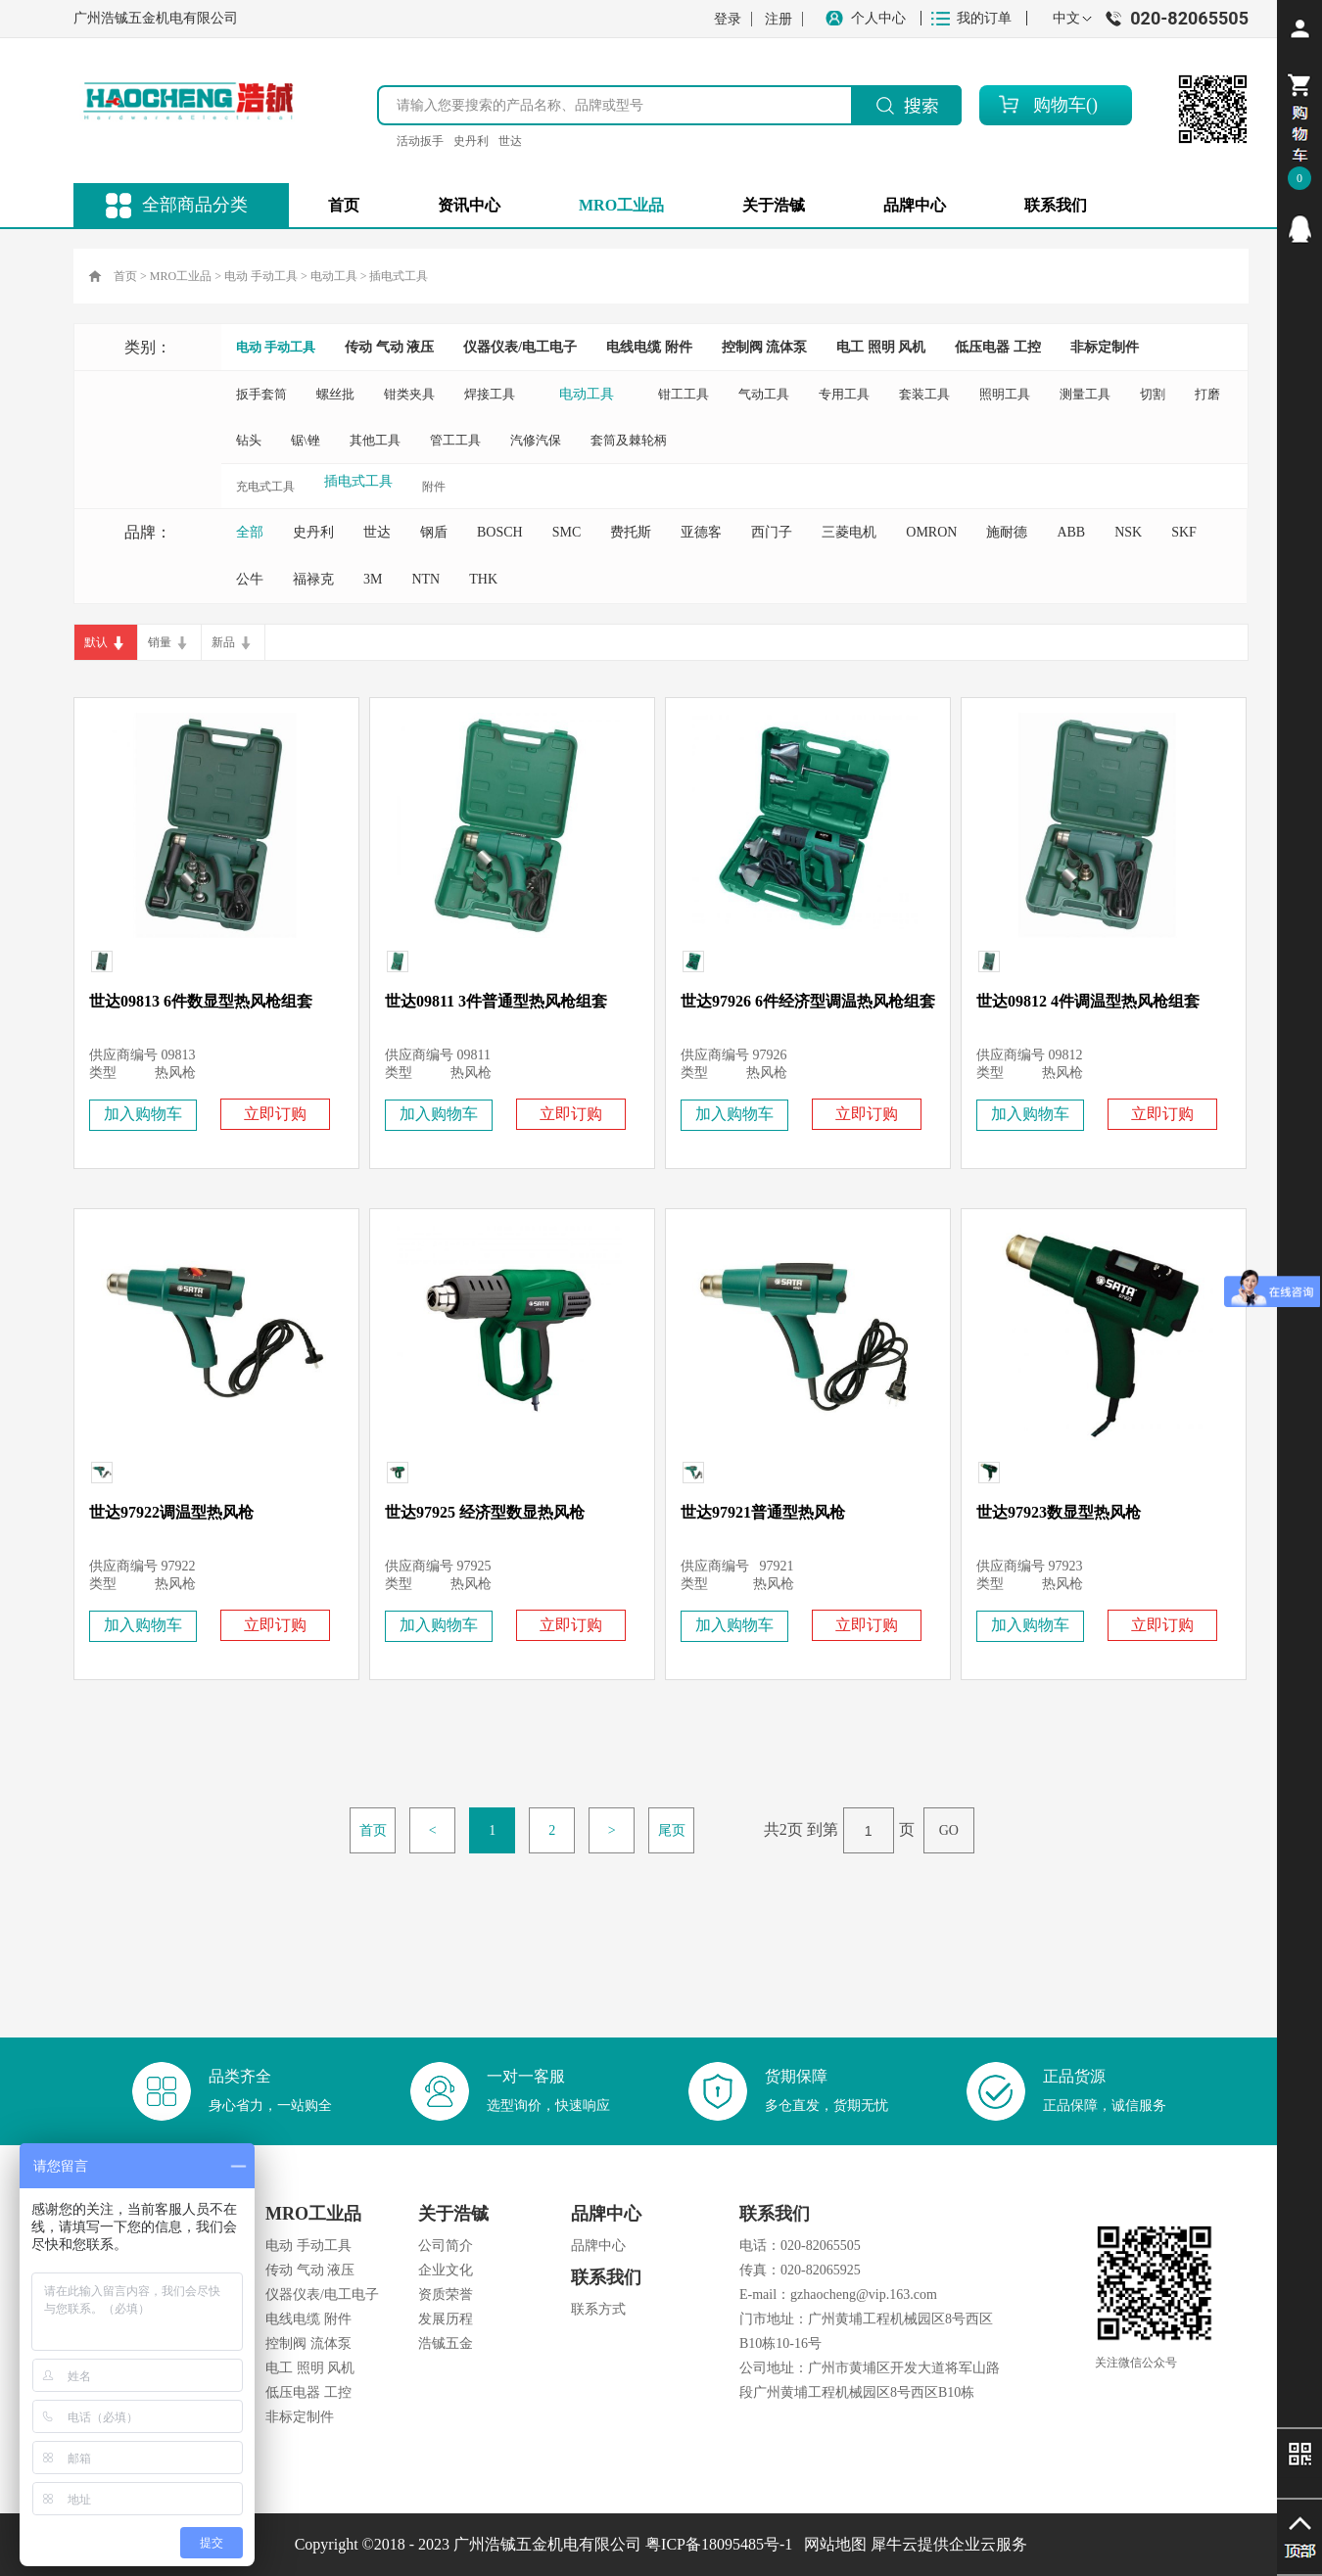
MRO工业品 (181, 276)
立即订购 (275, 1113)
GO (949, 1830)
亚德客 (701, 532)
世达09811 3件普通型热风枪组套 (496, 1001)
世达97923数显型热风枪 (1058, 1512)
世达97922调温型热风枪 (171, 1512)
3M (372, 579)
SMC (567, 532)
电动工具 (333, 276)
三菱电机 (849, 532)
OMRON (931, 532)
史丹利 (471, 141)
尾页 (671, 1830)
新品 (223, 642)
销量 (159, 642)
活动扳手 (420, 141)
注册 (778, 19)
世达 (510, 141)
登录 (727, 19)
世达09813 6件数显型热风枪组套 (200, 1001)
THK (483, 579)
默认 (96, 642)
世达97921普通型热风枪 (763, 1512)
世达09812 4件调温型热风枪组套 (1088, 1001)
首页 (343, 205)
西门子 (771, 532)
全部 (249, 532)
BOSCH (500, 532)
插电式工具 (398, 276)
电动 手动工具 (261, 276)
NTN (425, 579)
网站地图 (831, 2544)
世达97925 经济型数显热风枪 (485, 1512)
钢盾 (434, 532)
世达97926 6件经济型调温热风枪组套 (808, 1001)
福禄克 (313, 579)
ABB (1071, 532)
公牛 (249, 579)
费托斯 (630, 532)
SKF (1184, 532)
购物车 (1059, 105)
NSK (1128, 532)
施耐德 (1006, 532)
